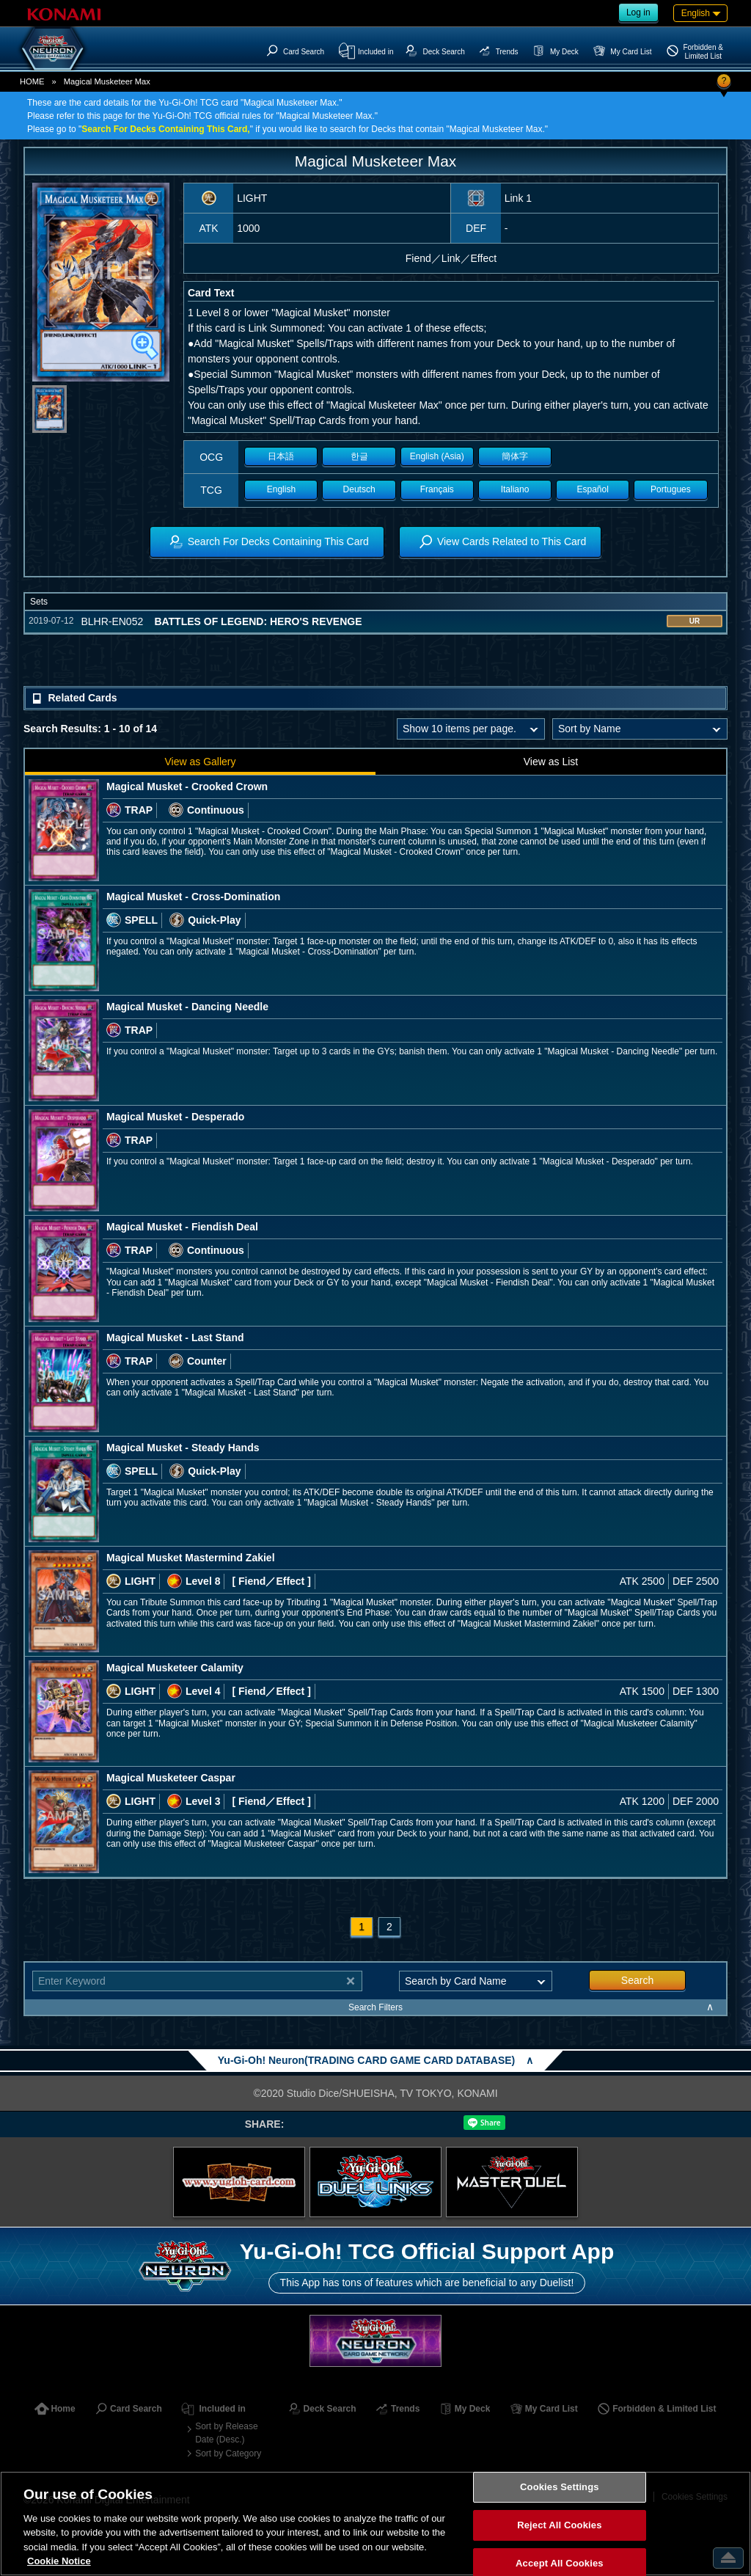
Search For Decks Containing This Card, (165, 129)
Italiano (515, 489)
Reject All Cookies (559, 2525)
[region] (375, 2523)
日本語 (281, 456)
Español (593, 489)
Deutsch (359, 489)
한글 (359, 456)
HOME (32, 81)
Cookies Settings (559, 2487)
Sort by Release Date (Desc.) (226, 2433)
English (281, 489)
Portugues (671, 489)
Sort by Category (228, 2453)
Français (437, 489)
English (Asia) (437, 456)
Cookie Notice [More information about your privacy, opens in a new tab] (59, 2560)
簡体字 (515, 456)
